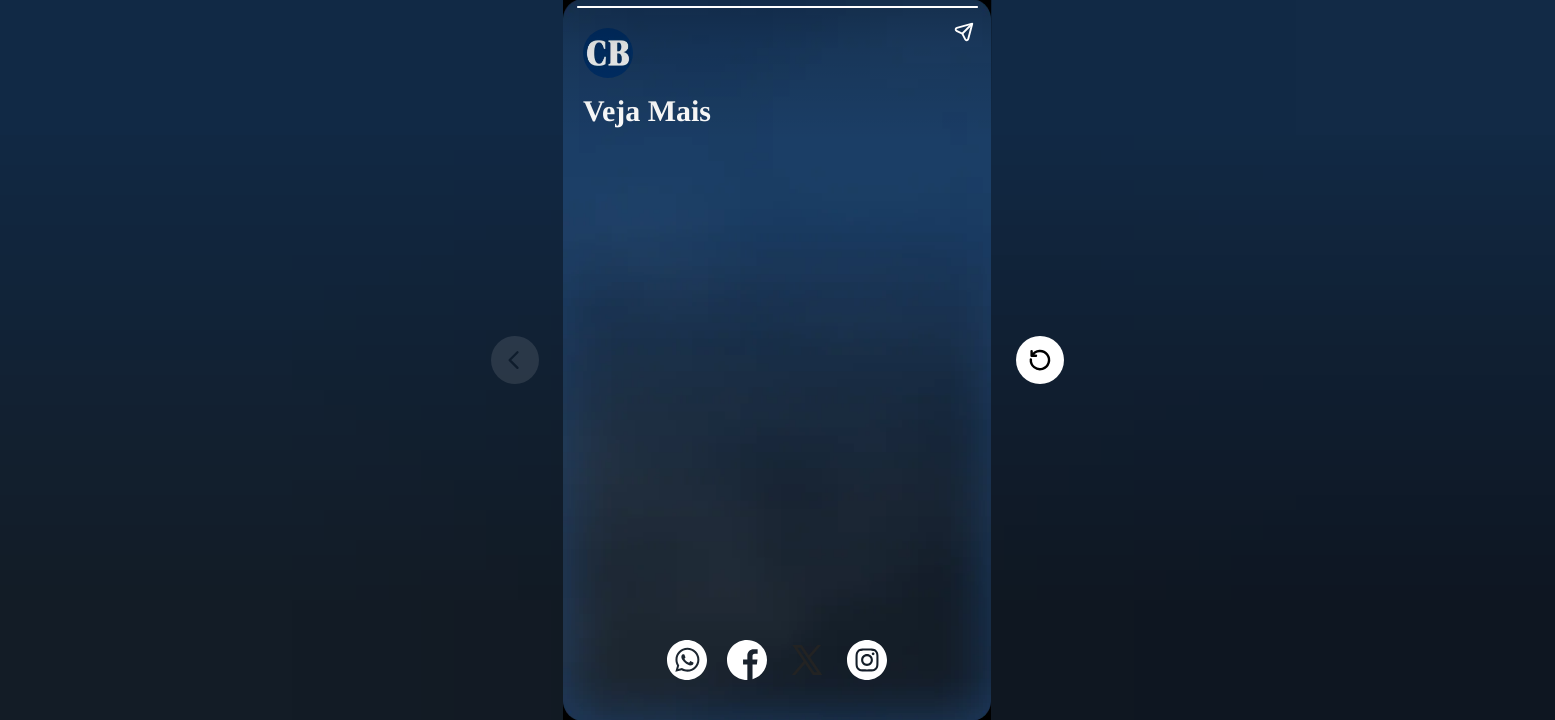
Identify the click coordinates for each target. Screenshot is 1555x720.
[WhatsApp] (687, 674)
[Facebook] (747, 674)
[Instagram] (867, 674)
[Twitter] (807, 674)
